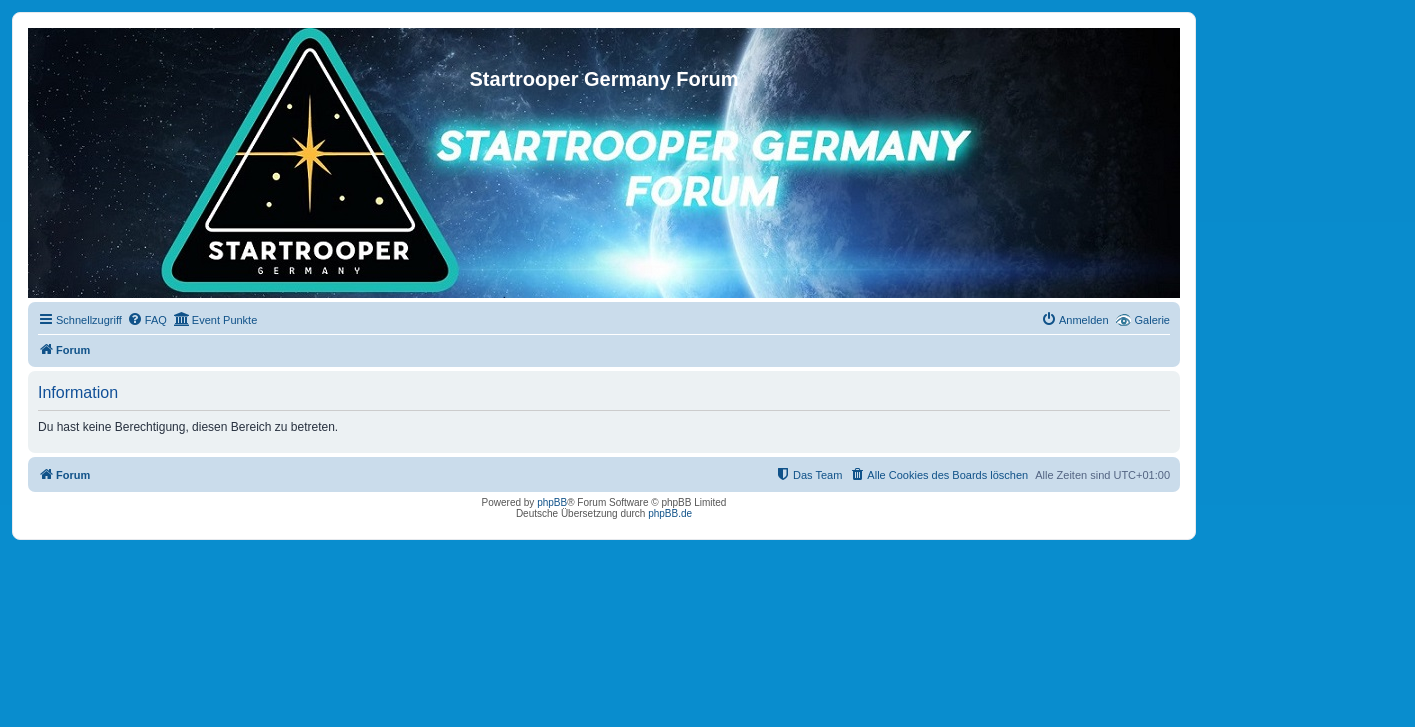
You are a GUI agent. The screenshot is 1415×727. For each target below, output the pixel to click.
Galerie (1152, 320)
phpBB (552, 502)
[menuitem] (147, 320)
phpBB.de (670, 513)
